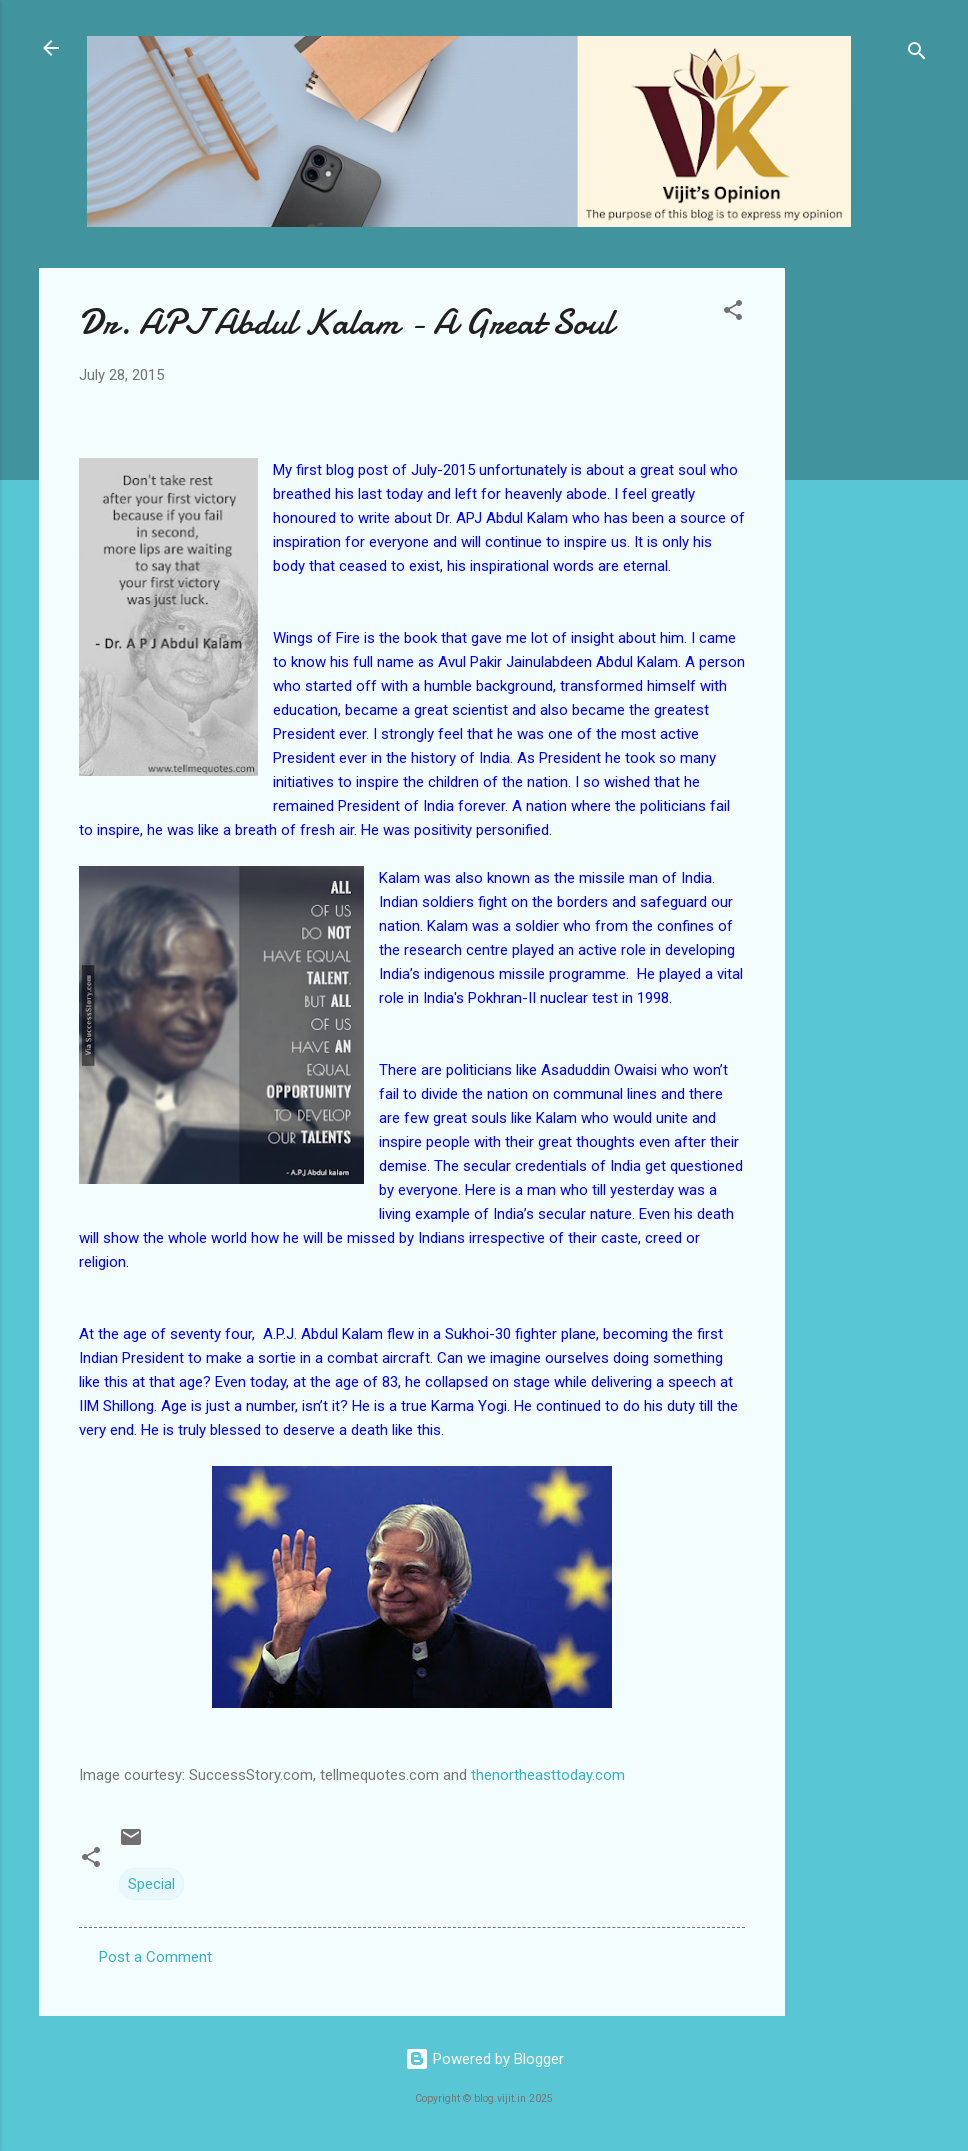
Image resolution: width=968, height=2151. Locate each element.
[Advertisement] (865, 568)
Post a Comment (155, 1957)
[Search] (917, 54)
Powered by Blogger (484, 2059)
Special (151, 1884)
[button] (733, 313)
